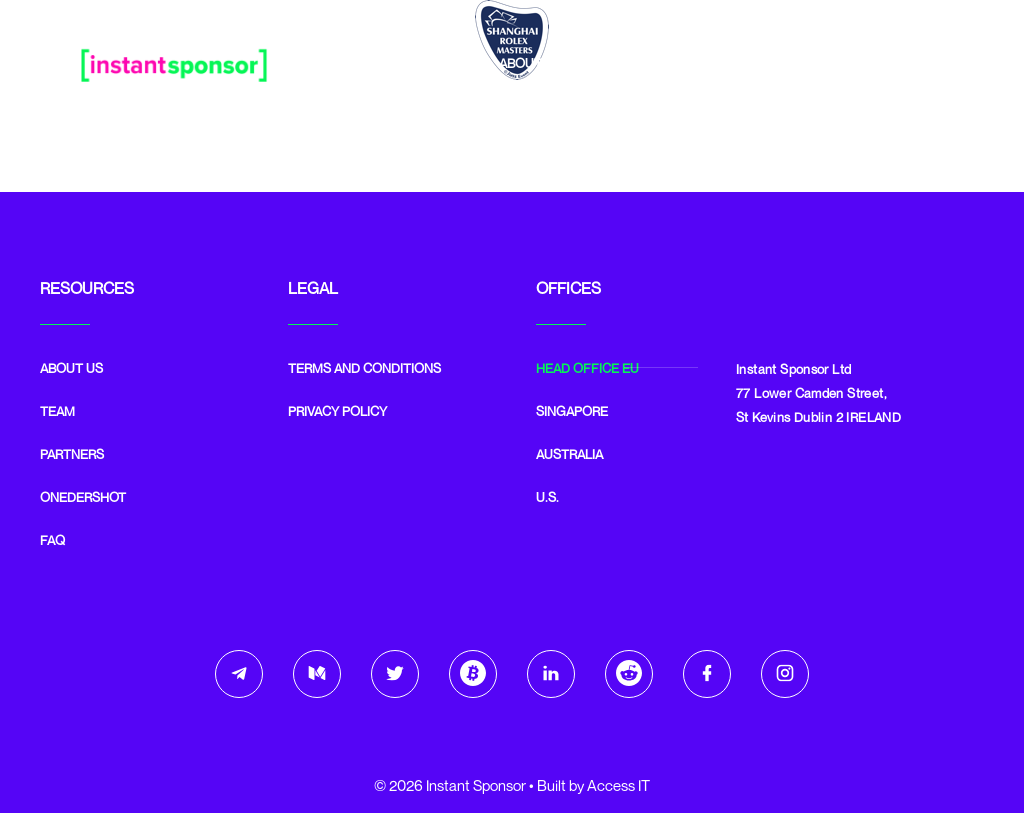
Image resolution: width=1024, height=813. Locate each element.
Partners (689, 63)
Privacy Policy (337, 411)
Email (905, 63)
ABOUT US (71, 368)
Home (440, 63)
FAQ (52, 540)
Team (599, 63)
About (520, 63)
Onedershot (804, 63)
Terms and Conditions (364, 368)
